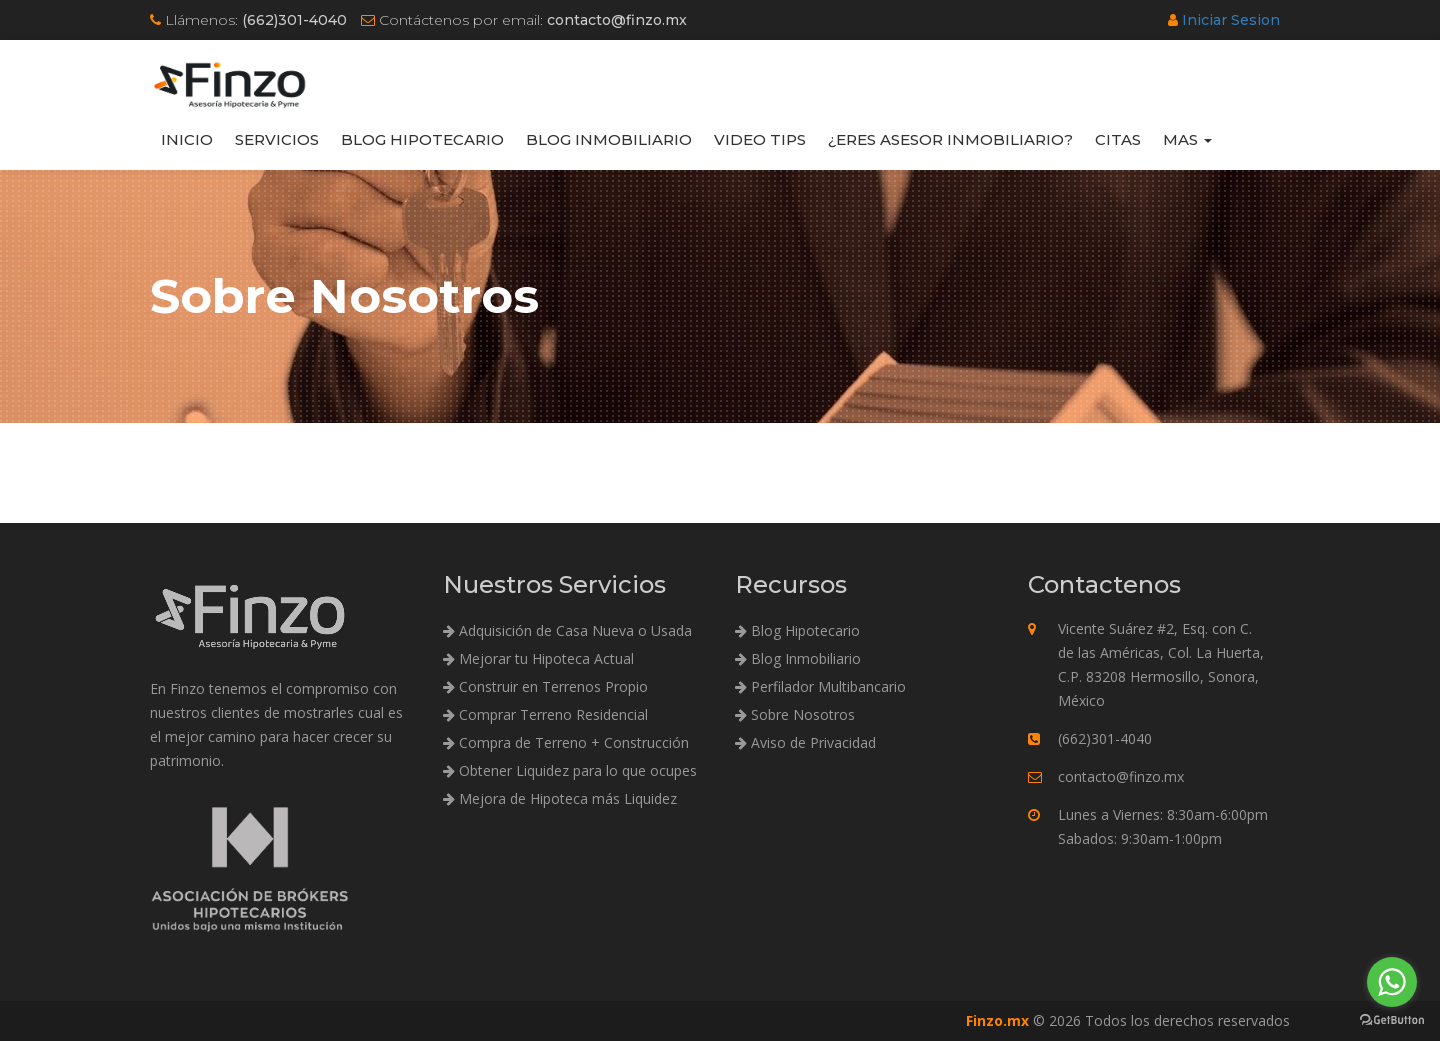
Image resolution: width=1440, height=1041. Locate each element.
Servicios (277, 139)
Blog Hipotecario (422, 139)
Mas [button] (1187, 139)
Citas (1118, 139)
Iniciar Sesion (1231, 20)
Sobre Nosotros (795, 714)
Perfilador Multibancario (820, 686)
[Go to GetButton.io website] (1392, 1020)
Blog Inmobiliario (609, 139)
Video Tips (760, 139)
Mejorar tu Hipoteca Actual (538, 658)
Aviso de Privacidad (805, 742)
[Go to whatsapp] (1392, 982)
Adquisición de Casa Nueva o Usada (567, 630)
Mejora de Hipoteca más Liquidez (560, 798)
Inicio (187, 139)
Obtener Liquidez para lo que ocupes (570, 770)
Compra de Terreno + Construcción (566, 742)
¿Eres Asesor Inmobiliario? (950, 139)
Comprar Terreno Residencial (545, 714)
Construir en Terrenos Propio (545, 686)
